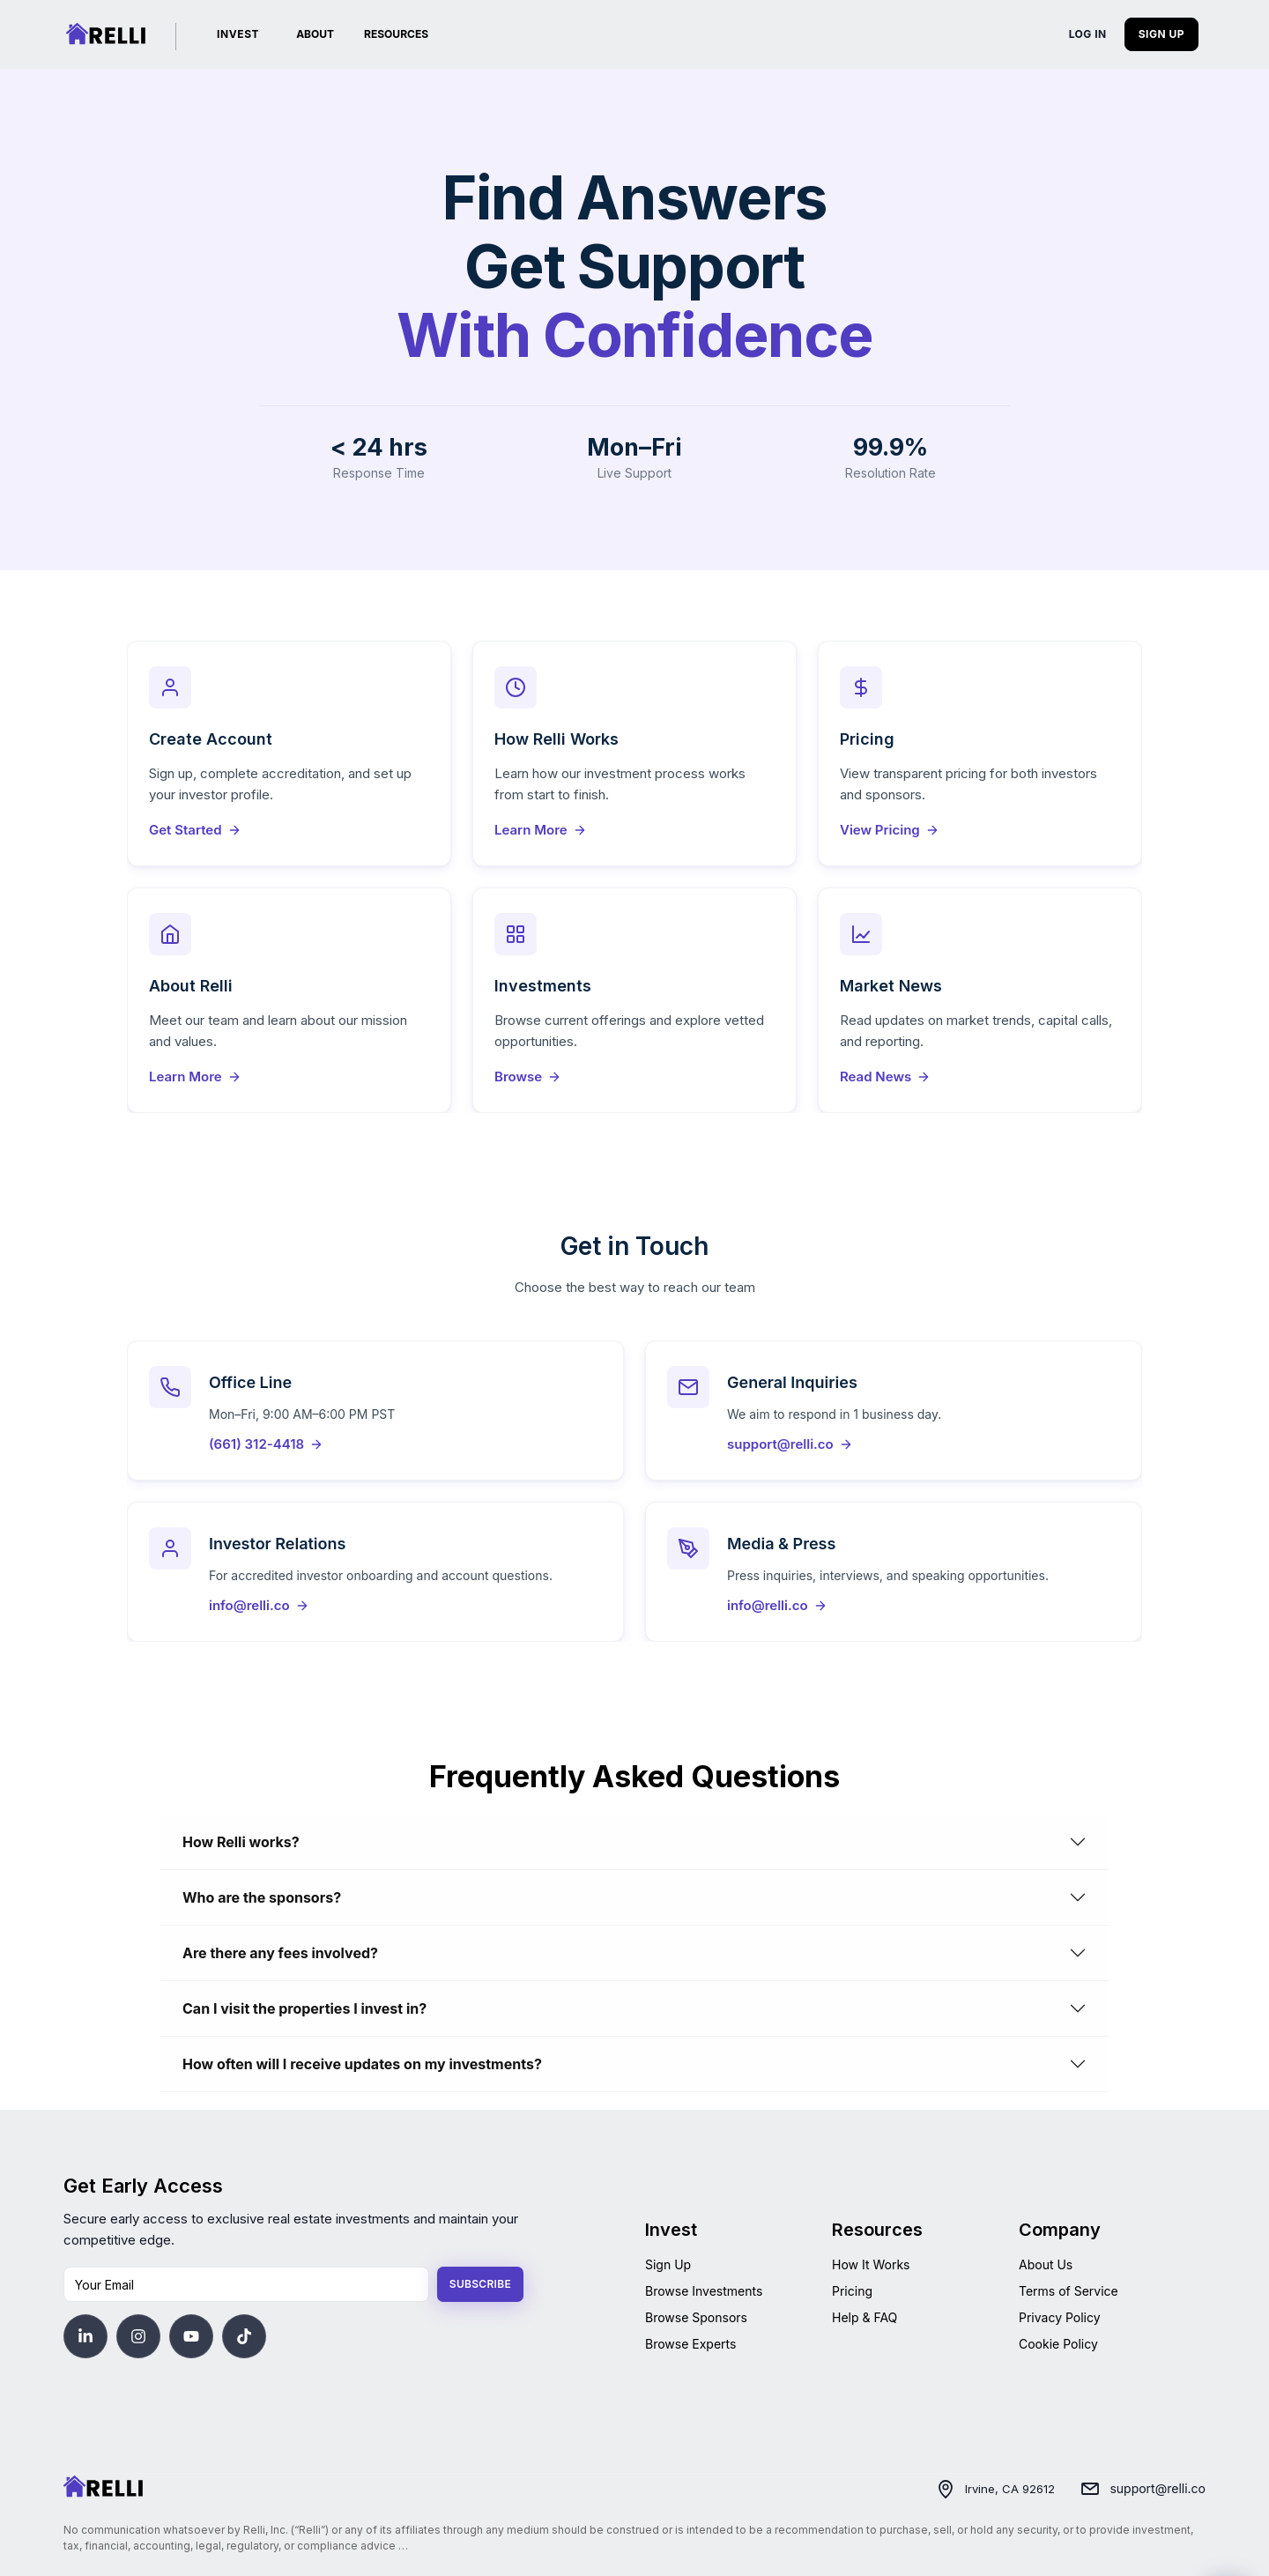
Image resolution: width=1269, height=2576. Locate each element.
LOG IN (1088, 34)
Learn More (540, 829)
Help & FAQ (864, 2317)
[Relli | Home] (105, 34)
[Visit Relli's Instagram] (138, 2336)
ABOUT (315, 34)
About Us (1045, 2264)
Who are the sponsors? (261, 1897)
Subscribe (480, 2283)
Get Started (195, 829)
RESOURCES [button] (396, 34)
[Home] (103, 2487)
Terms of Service (1068, 2290)
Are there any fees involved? (280, 1953)
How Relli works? (241, 1842)
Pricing (852, 2290)
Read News (885, 1076)
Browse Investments (703, 2290)
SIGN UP (1161, 34)
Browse (527, 1076)
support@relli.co (1157, 2488)
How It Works (870, 2264)
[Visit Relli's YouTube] (191, 2336)
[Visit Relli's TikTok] (244, 2336)
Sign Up (668, 2264)
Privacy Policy (1060, 2317)
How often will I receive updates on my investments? (362, 2064)
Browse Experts (690, 2343)
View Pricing (889, 829)
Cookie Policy (1058, 2343)
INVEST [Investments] (238, 34)
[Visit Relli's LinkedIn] (85, 2336)
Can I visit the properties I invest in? (304, 2008)
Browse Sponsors (696, 2317)
